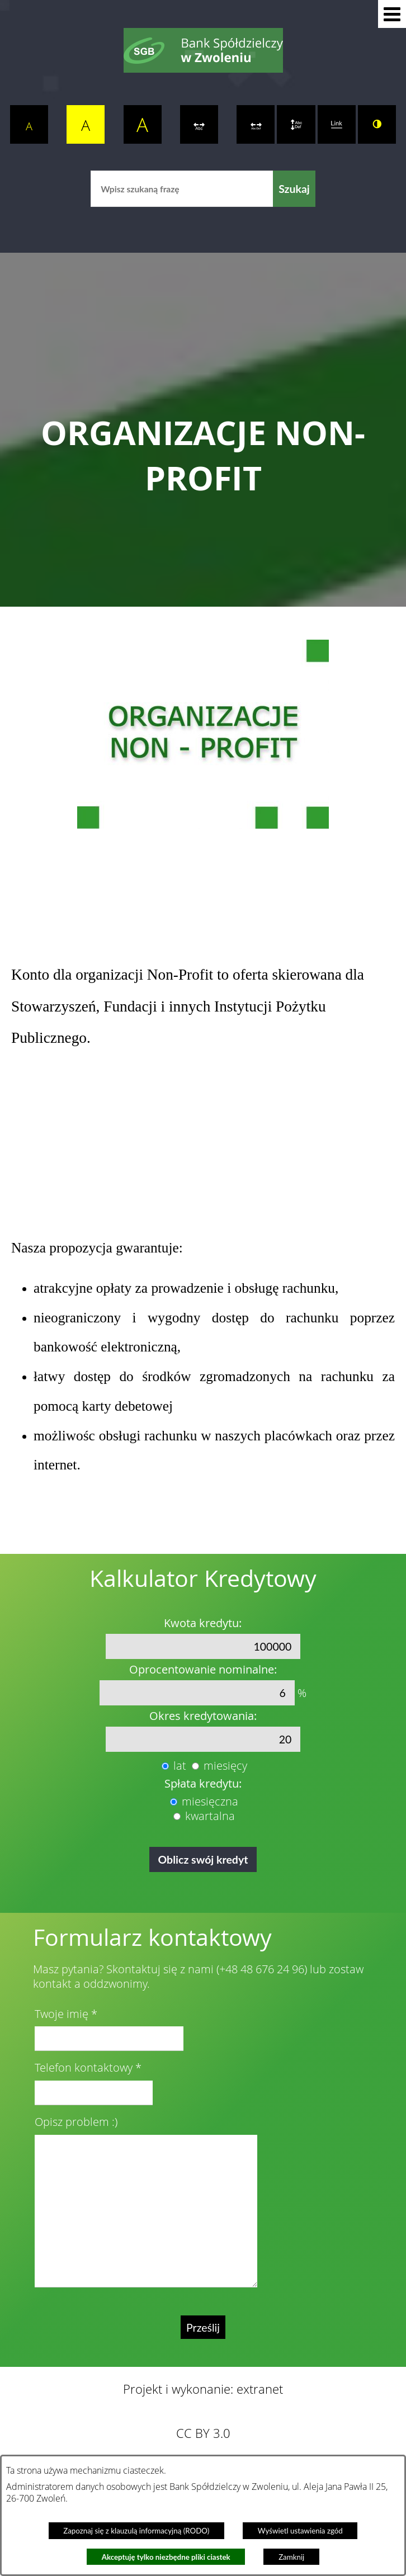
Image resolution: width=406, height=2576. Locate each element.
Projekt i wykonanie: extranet (203, 2389)
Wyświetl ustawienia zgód (300, 2530)
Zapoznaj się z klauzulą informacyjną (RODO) (136, 2530)
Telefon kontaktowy (84, 2067)
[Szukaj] (294, 189)
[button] (392, 14)
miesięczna (210, 1801)
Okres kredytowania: (203, 1716)
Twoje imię (61, 2014)
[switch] (199, 124)
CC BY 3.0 (203, 2433)
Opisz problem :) (76, 2122)
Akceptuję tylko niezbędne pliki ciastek (166, 2557)
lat (179, 1766)
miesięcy (225, 1766)
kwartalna (210, 1816)
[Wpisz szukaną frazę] (182, 189)
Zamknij (291, 2557)
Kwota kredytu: (203, 1623)
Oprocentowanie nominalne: (203, 1669)
